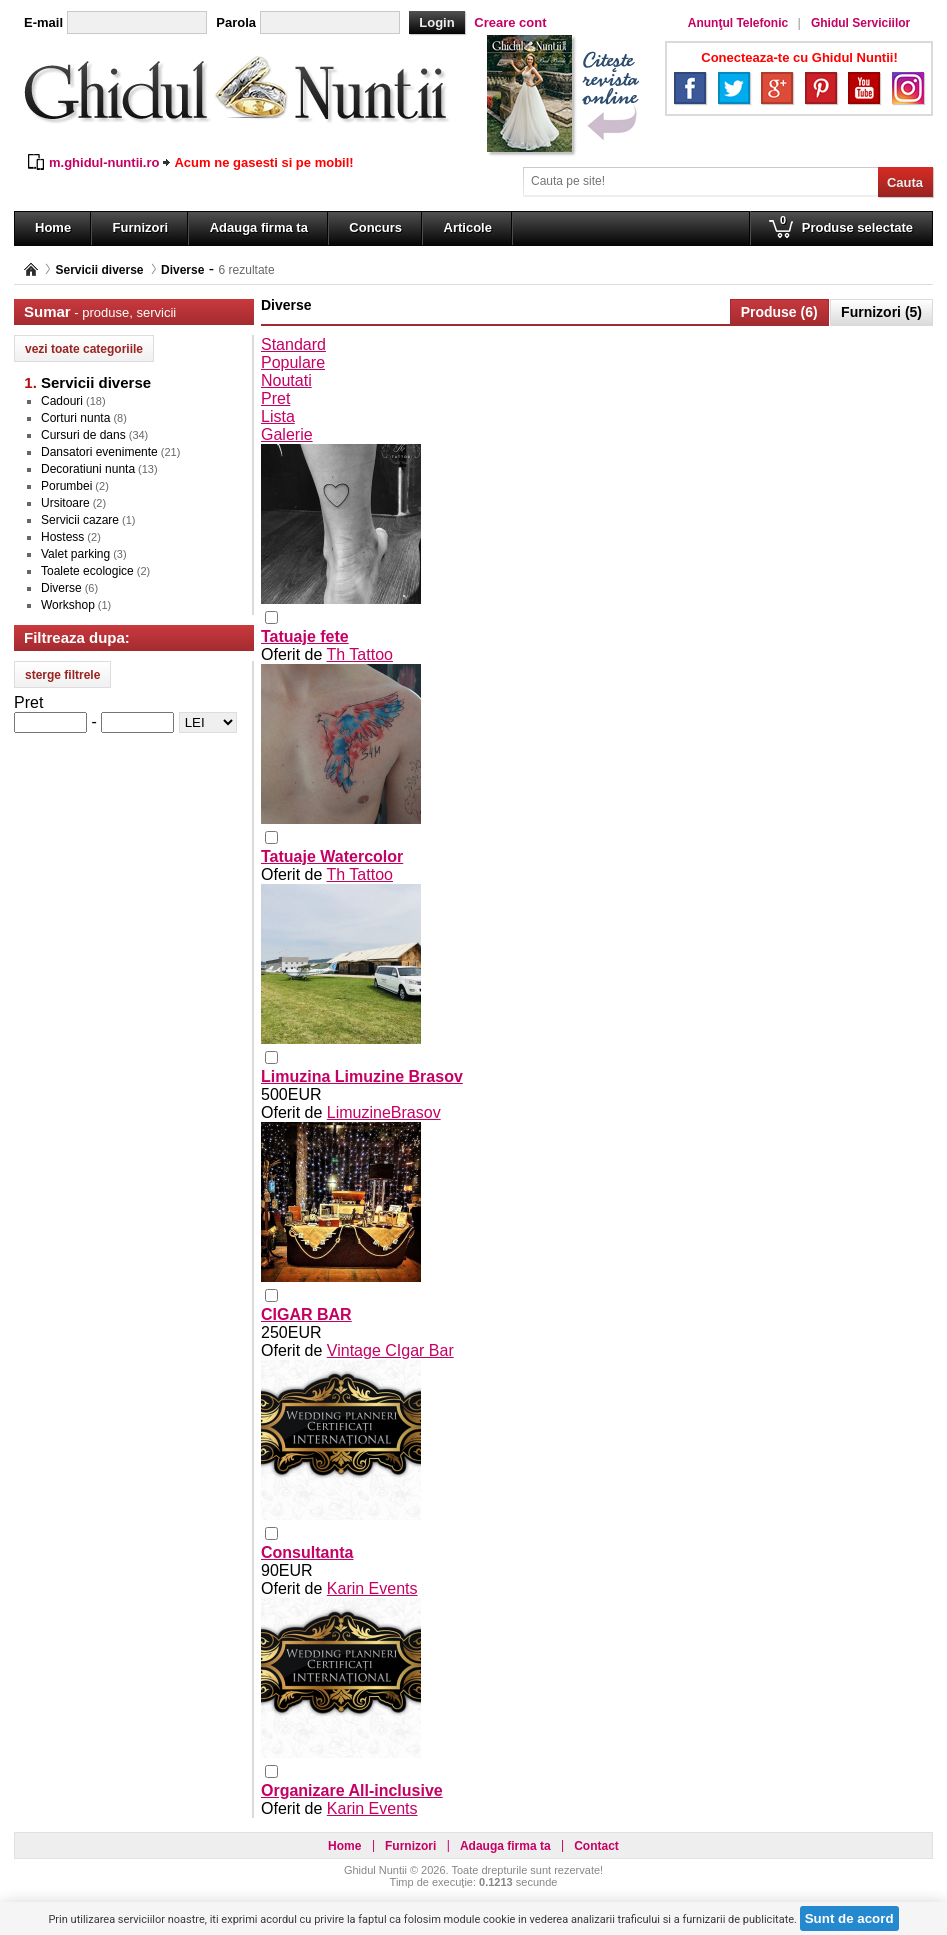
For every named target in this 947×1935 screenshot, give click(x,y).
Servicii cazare (80, 520)
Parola (236, 22)
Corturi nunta (75, 418)
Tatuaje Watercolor (332, 856)
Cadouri (62, 401)
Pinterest (821, 88)
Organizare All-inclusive (352, 1790)
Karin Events (372, 1588)
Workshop (68, 605)
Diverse (182, 270)
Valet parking (75, 554)
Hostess (62, 537)
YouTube (864, 88)
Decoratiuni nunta (88, 469)
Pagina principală (31, 269)
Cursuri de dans (83, 435)
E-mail (43, 22)
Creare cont (510, 22)
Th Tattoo (360, 654)
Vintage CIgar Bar (390, 1350)
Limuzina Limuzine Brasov (362, 1076)
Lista (278, 416)
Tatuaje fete (305, 636)
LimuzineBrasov (384, 1112)
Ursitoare (65, 503)
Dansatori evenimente (99, 452)
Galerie (287, 434)
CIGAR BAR (306, 1314)
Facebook (690, 88)
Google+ (777, 88)
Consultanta (307, 1552)
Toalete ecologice (87, 571)
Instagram (908, 88)
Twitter (734, 88)
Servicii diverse (99, 270)
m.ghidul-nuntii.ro (104, 162)
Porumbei (66, 486)
